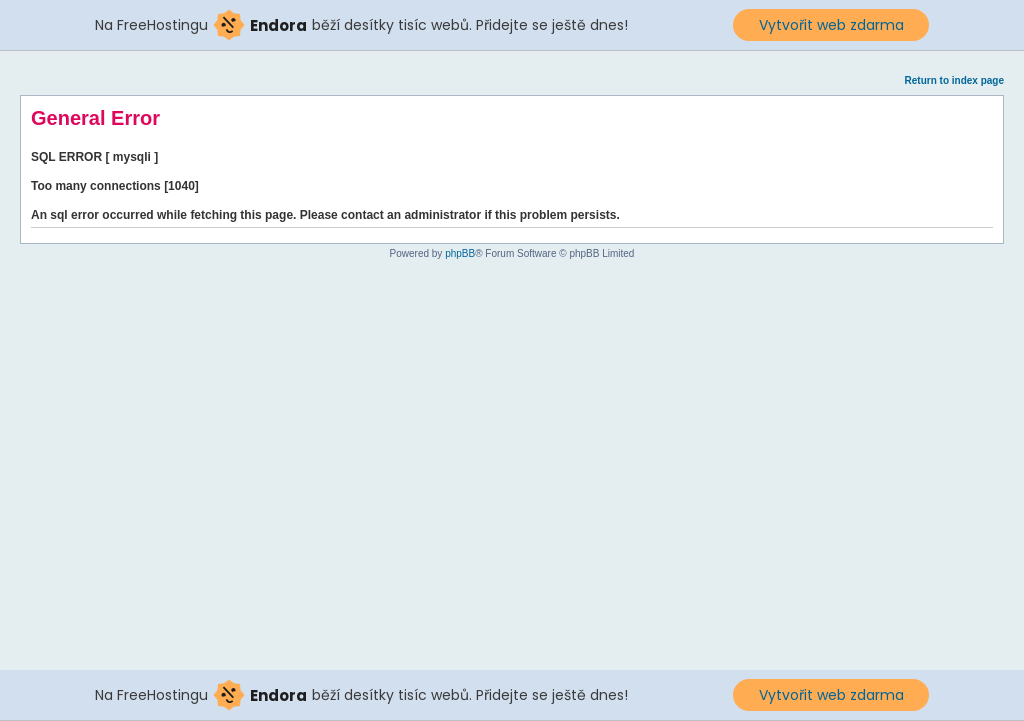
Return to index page (954, 80)
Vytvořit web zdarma (831, 25)
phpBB (460, 253)
